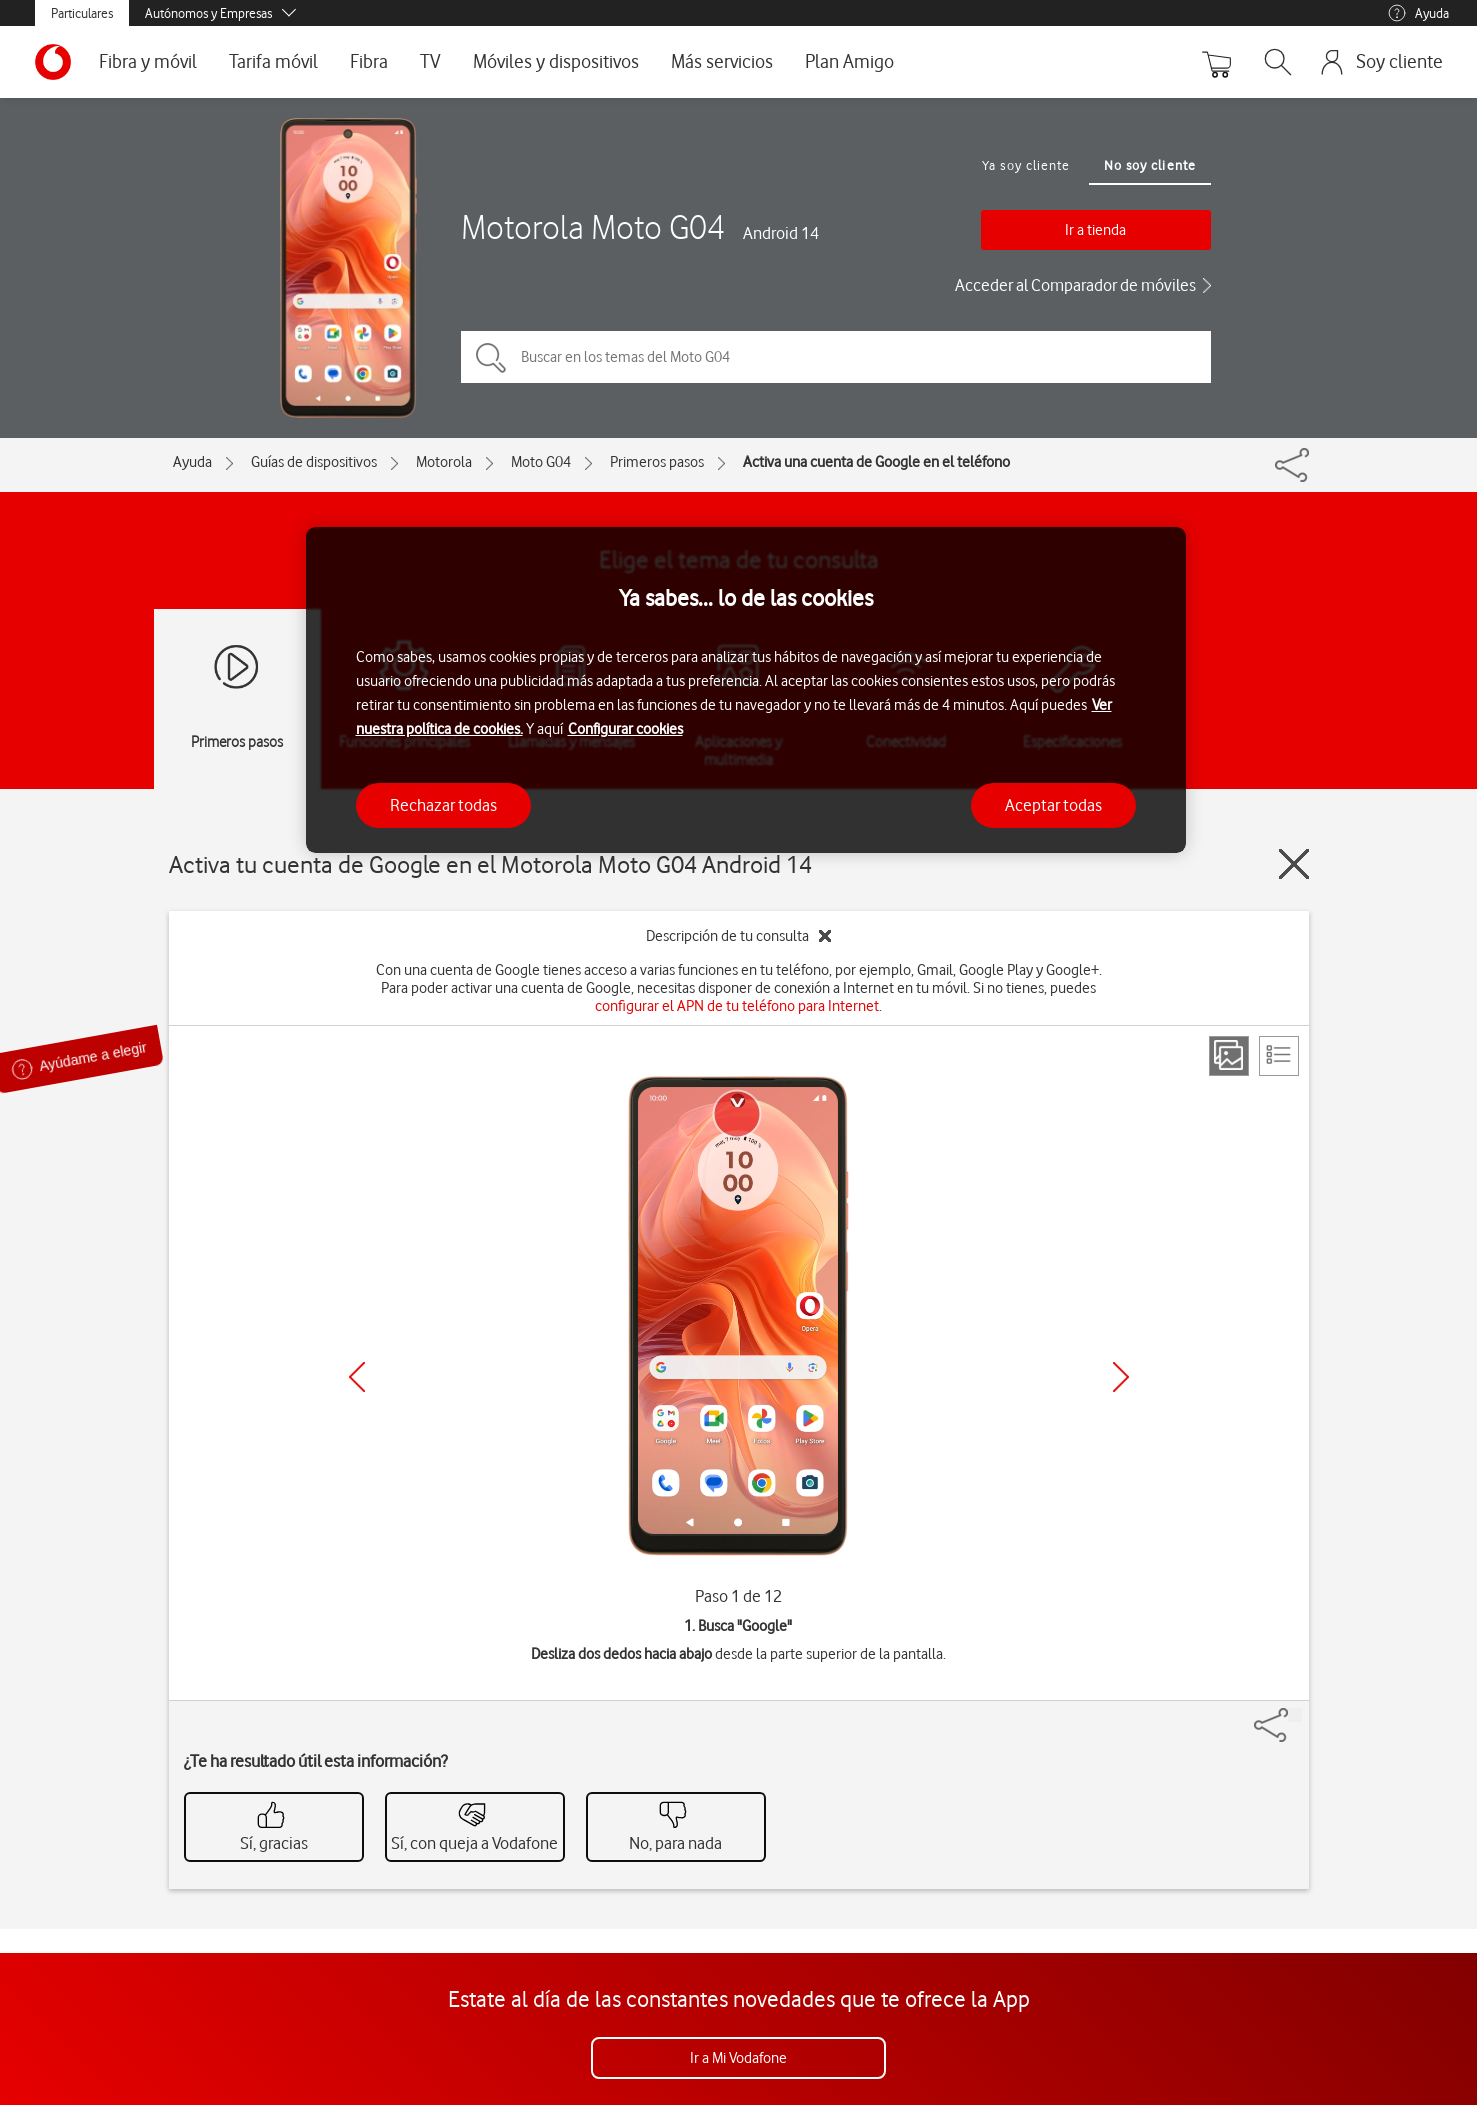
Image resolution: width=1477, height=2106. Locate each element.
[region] (746, 690)
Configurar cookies (625, 729)
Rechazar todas (443, 805)
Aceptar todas (1053, 805)
